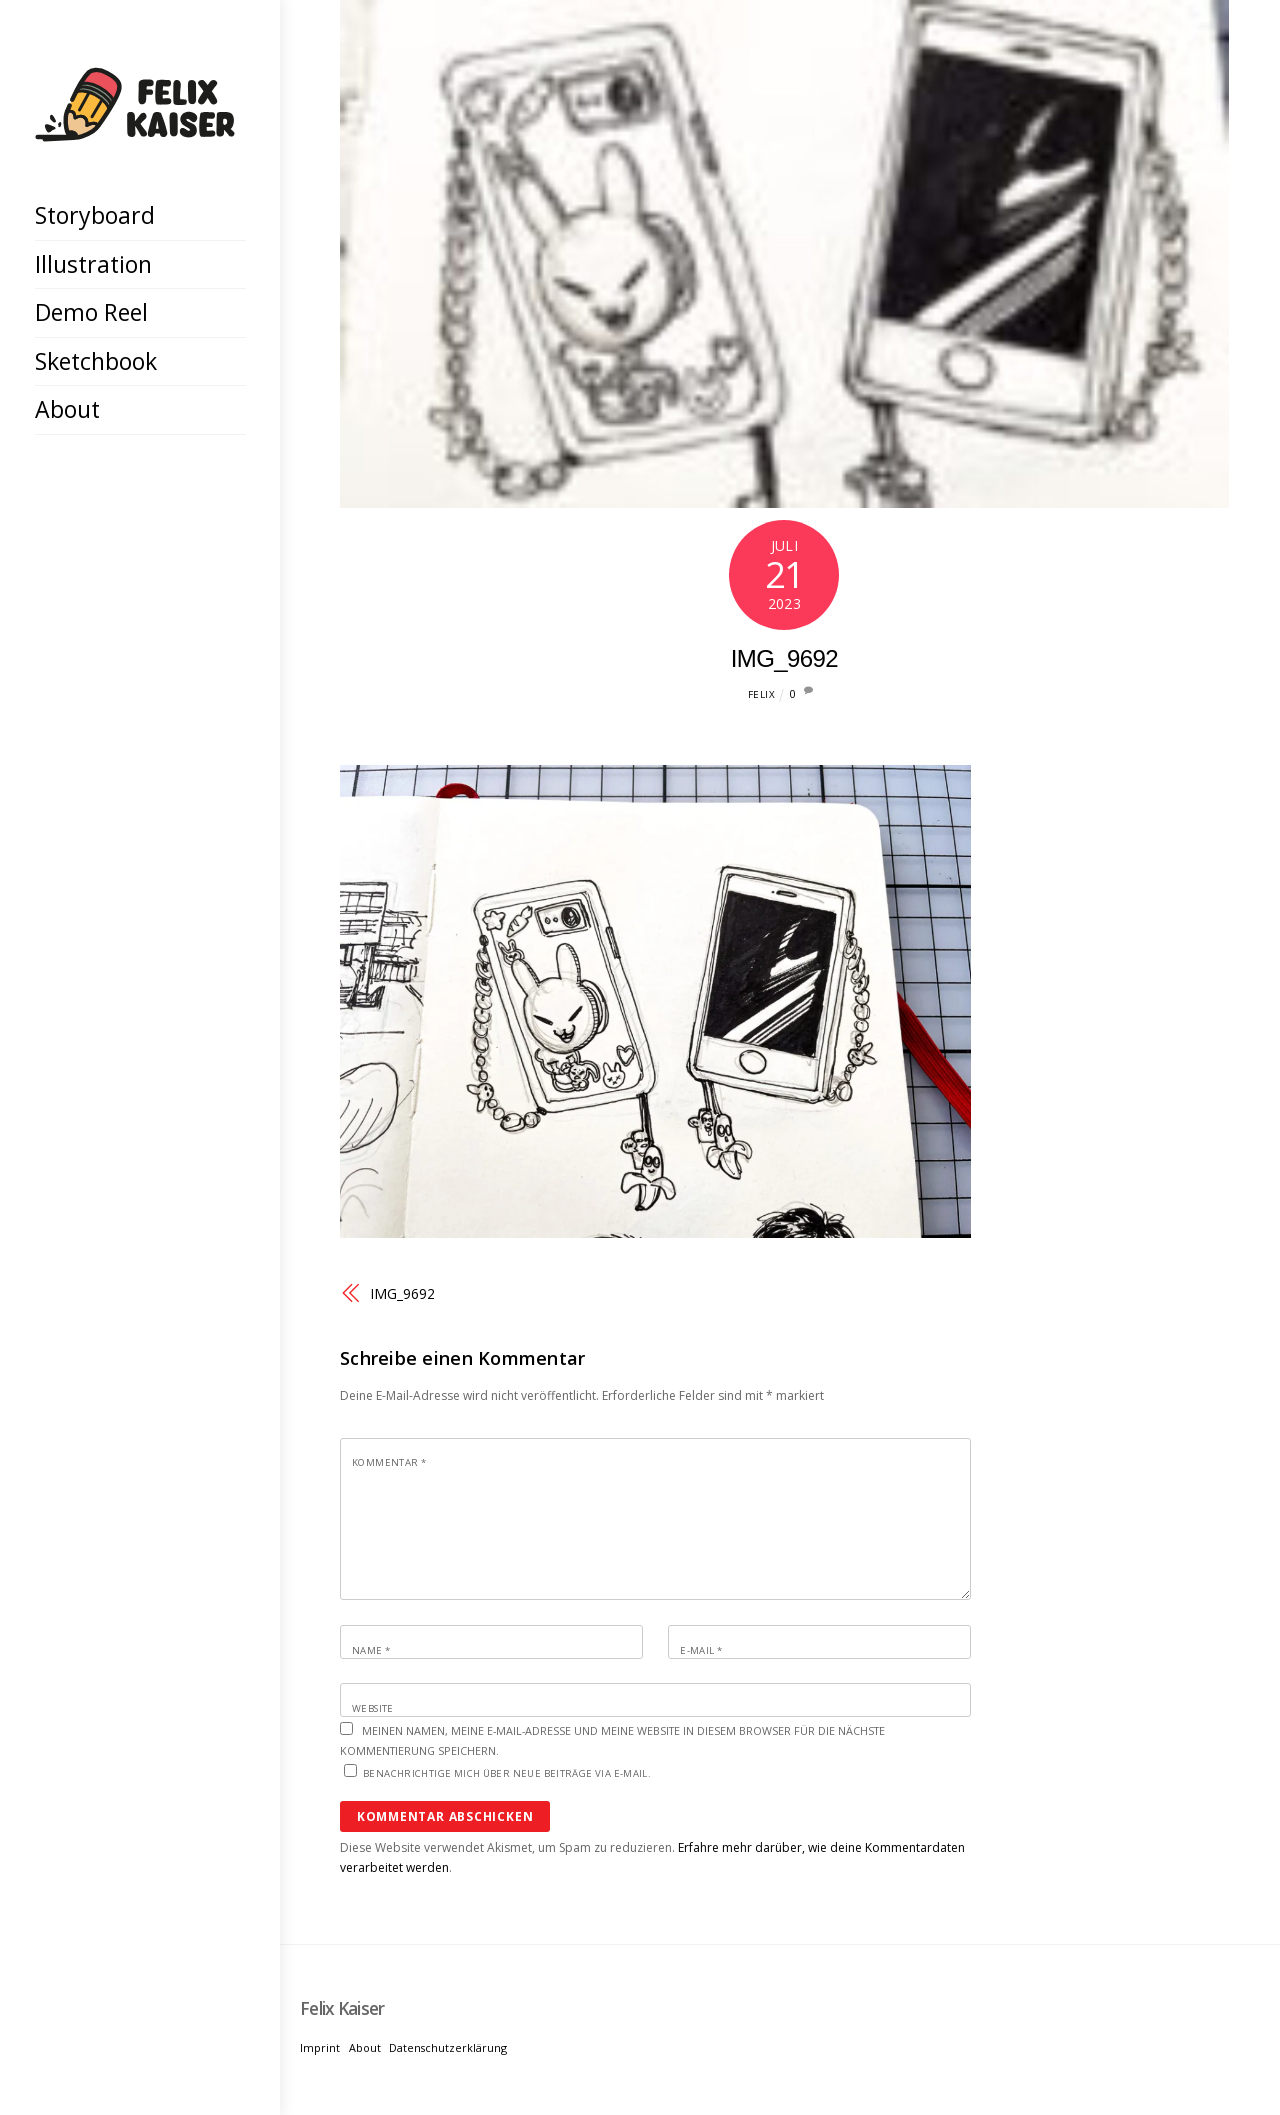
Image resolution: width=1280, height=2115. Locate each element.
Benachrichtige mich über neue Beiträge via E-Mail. (507, 1773)
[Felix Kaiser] (135, 126)
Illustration (93, 264)
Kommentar (389, 1462)
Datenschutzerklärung (448, 2047)
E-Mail (701, 1650)
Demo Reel (91, 312)
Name (371, 1650)
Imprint (320, 2047)
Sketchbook (96, 361)
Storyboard (95, 215)
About (67, 409)
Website (373, 1708)
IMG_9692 (784, 658)
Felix (761, 694)
